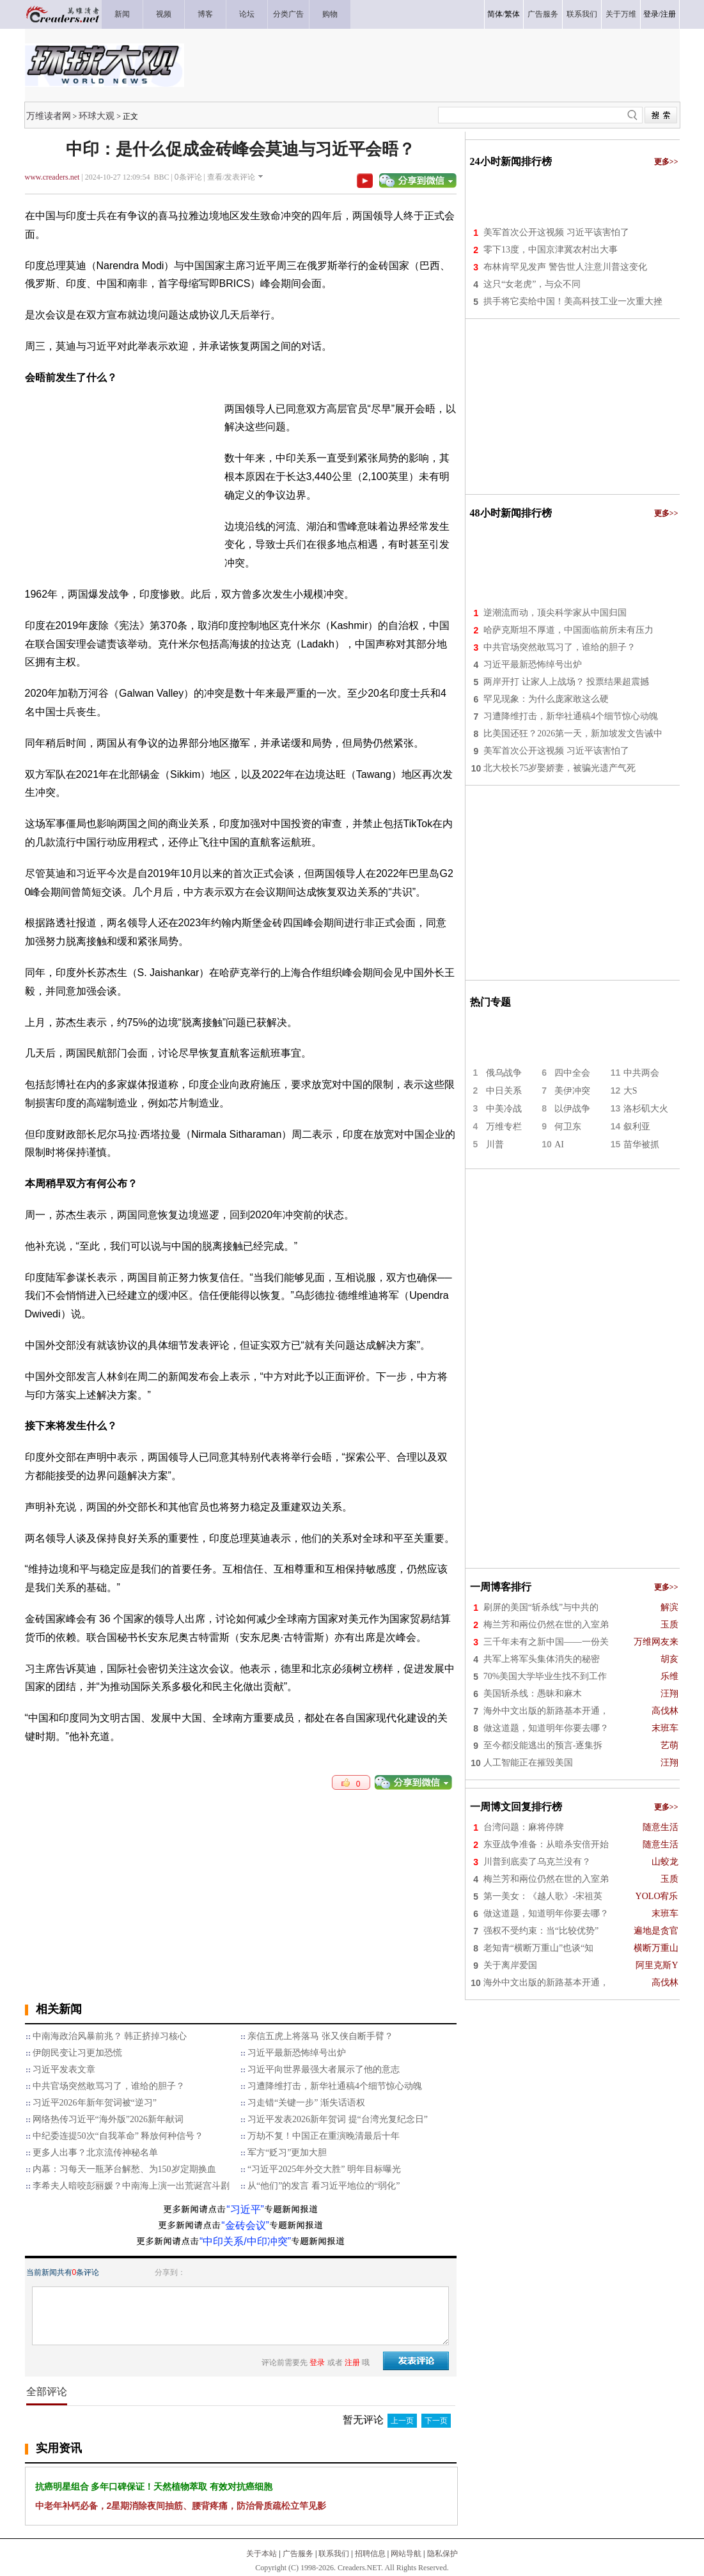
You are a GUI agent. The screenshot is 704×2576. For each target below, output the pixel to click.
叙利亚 (636, 1126)
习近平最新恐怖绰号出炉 (296, 2053)
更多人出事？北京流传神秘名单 (95, 2152)
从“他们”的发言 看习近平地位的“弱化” (323, 2186)
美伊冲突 (572, 1091)
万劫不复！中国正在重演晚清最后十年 (323, 2136)
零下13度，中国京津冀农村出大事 (550, 249)
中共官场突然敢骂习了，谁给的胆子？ (109, 2086)
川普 (495, 1144)
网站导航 (406, 2553)
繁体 (512, 14)
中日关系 (504, 1091)
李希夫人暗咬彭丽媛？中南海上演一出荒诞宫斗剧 (131, 2186)
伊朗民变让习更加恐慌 (77, 2053)
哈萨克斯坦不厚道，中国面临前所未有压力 (568, 630)
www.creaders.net (52, 177)
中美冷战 (504, 1108)
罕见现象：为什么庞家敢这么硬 (546, 699)
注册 (668, 14)
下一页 (436, 2420)
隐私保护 (442, 2553)
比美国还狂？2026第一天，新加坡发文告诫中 (572, 733)
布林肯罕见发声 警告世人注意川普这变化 (565, 267)
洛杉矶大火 (645, 1108)
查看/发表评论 (231, 177)
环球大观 (96, 116)
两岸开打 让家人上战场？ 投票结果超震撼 (566, 682)
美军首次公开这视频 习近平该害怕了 (556, 232)
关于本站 (261, 2553)
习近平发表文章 (64, 2069)
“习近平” (245, 2209)
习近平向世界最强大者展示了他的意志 (323, 2069)
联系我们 (333, 2553)
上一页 (402, 2420)
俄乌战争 (504, 1073)
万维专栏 (504, 1126)
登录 (651, 14)
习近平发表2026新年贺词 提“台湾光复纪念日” (337, 2119)
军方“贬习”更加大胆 (287, 2152)
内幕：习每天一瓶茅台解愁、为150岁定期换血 (124, 2169)
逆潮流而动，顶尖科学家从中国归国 (555, 612)
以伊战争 (572, 1108)
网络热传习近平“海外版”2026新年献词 (108, 2119)
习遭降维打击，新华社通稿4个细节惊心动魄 (334, 2086)
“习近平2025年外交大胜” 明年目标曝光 (324, 2169)
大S (630, 1091)
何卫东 (567, 1126)
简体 (495, 14)
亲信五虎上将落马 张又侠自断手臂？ (320, 2036)
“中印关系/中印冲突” (245, 2241)
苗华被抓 (641, 1144)
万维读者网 (48, 116)
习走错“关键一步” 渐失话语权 (306, 2102)
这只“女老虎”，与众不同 (532, 284)
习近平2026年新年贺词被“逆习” (95, 2102)
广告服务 (298, 2553)
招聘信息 (370, 2553)
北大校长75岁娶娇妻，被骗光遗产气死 (559, 768)
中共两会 (641, 1073)
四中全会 (572, 1073)
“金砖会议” (245, 2225)
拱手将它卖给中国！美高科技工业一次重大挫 (572, 301)
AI (559, 1144)
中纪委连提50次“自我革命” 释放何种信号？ (118, 2136)
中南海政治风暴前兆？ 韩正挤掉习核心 (110, 2036)
